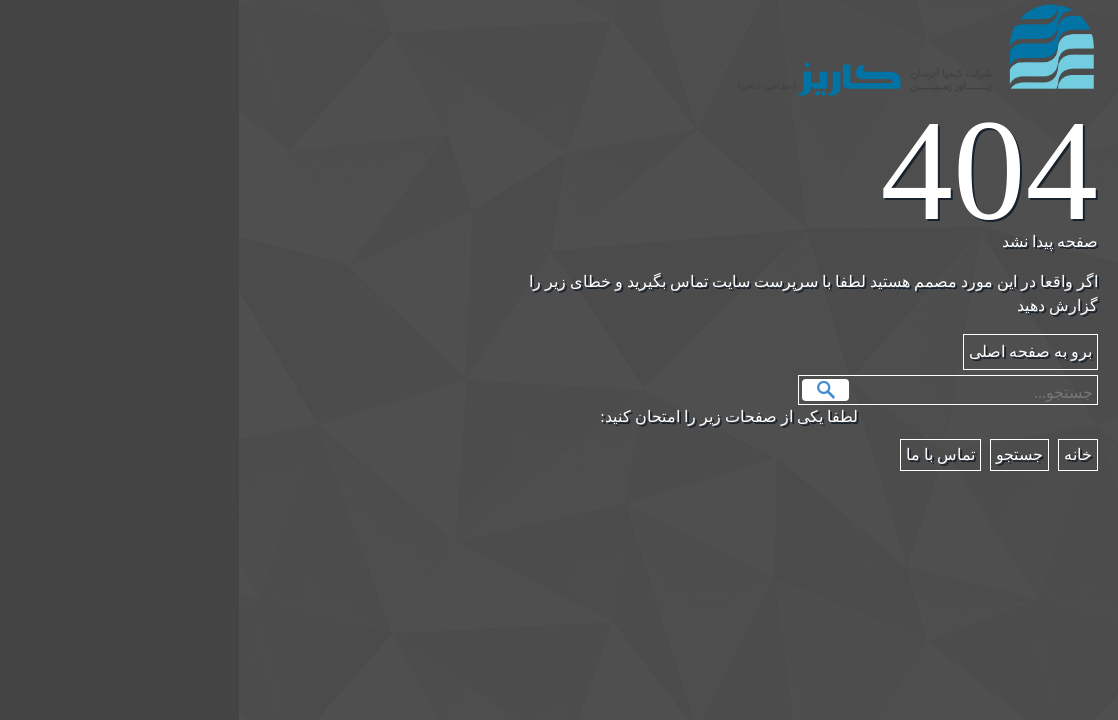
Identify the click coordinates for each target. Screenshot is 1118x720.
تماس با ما (701, 454)
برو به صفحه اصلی (791, 351)
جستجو (586, 390)
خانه (839, 454)
